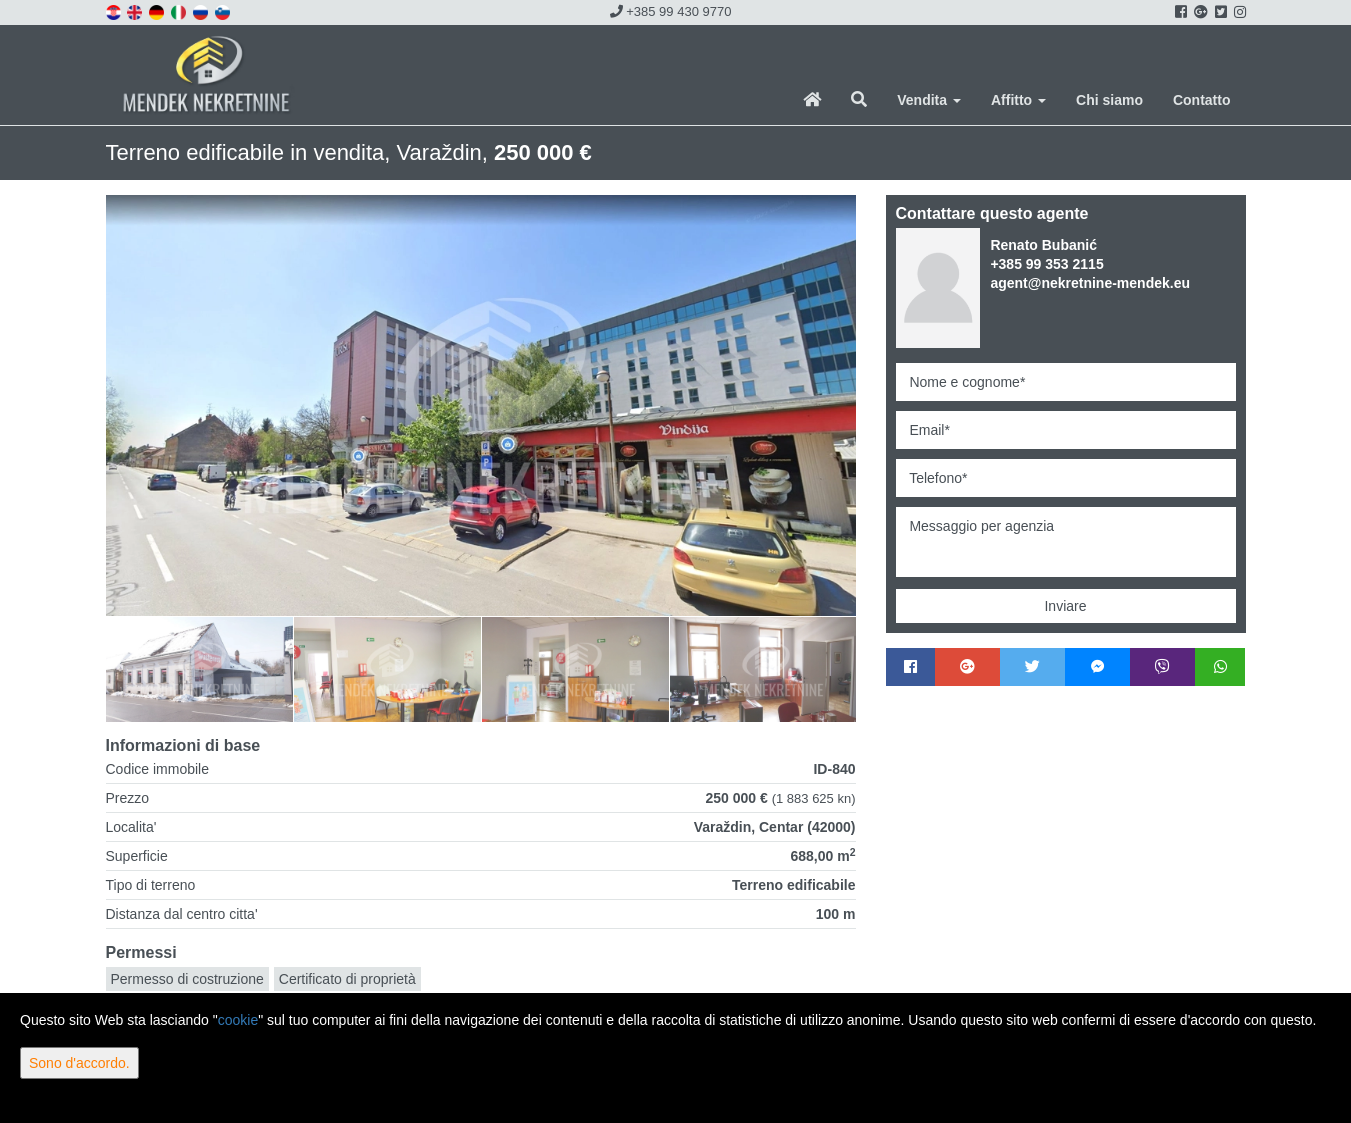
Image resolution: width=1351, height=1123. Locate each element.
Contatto (1202, 100)
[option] (200, 669)
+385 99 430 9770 (671, 11)
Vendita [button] (929, 100)
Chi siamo (1109, 100)
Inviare (1065, 606)
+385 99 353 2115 (1046, 264)
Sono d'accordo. (79, 1063)
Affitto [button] (1018, 100)
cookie (238, 1020)
